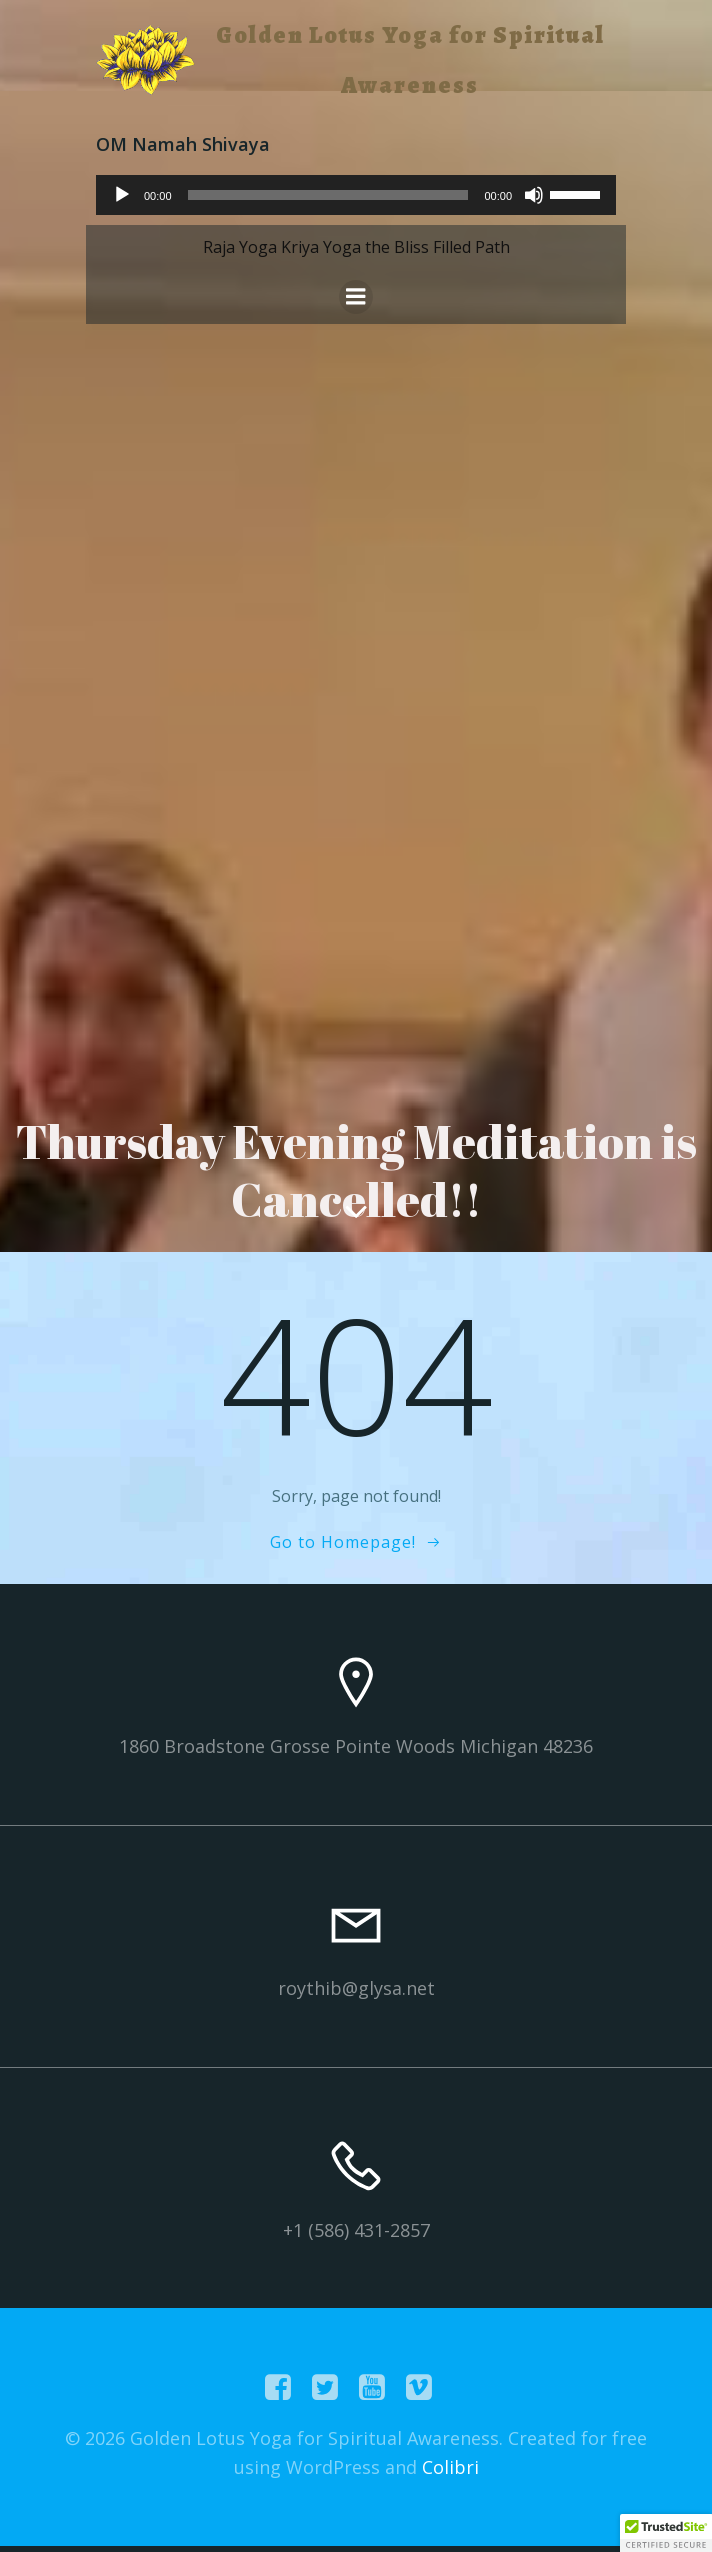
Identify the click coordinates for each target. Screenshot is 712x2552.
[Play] (122, 195)
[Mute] (534, 195)
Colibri (450, 2467)
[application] (356, 195)
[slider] (328, 195)
